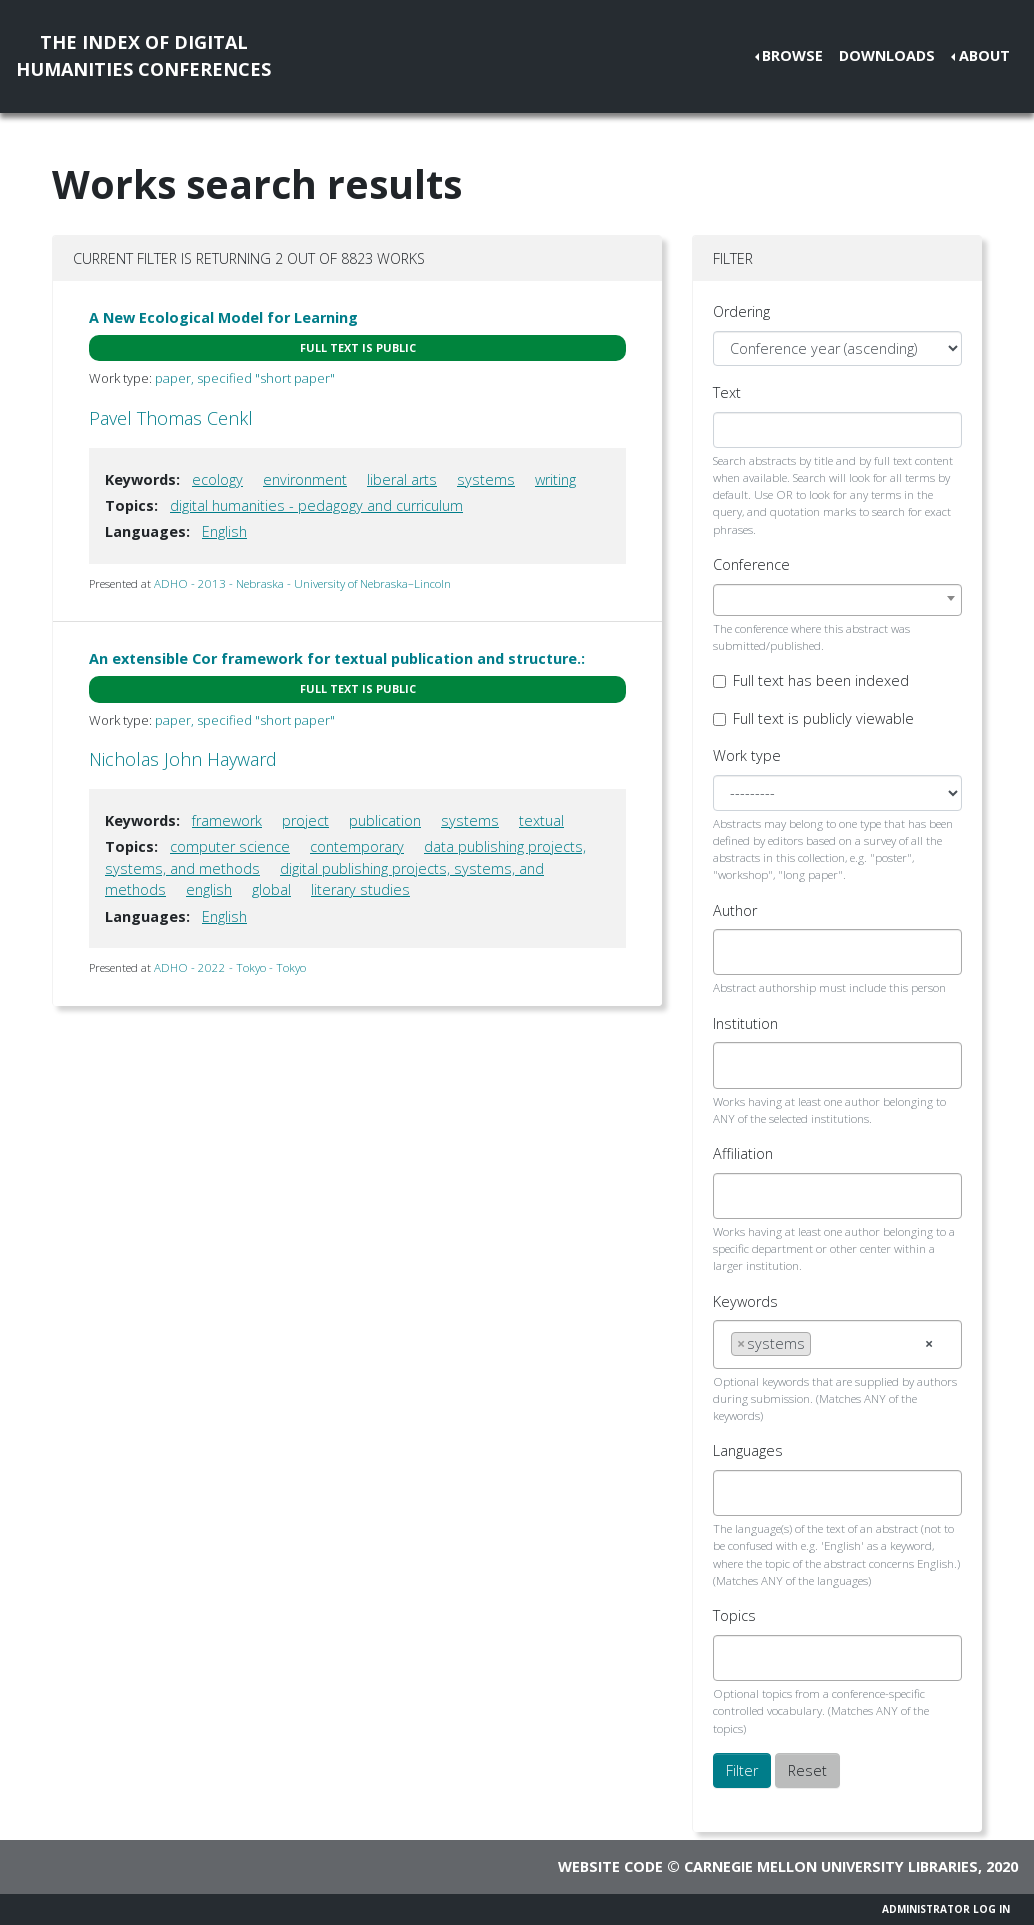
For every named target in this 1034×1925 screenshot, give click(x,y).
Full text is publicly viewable (823, 718)
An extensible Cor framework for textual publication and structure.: (337, 658)
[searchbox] (736, 952)
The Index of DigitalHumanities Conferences (143, 55)
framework (227, 820)
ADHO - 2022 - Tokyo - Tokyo (230, 967)
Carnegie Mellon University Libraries (831, 1866)
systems (486, 479)
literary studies (360, 889)
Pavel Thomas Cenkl (171, 418)
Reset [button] (807, 1770)
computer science (230, 846)
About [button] (984, 55)
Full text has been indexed (821, 680)
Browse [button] (792, 55)
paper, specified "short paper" (245, 378)
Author (735, 910)
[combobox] (837, 600)
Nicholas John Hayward (183, 759)
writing (555, 479)
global (271, 889)
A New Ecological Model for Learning (223, 317)
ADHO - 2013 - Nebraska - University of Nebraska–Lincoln (302, 583)
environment (305, 479)
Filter (742, 1770)
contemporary (357, 846)
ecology (217, 479)
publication (385, 820)
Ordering (741, 311)
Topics (734, 1615)
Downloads (887, 55)
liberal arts (402, 479)
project (305, 820)
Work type (747, 755)
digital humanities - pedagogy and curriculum (316, 505)
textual (541, 820)
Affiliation (743, 1153)
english (209, 889)
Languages (748, 1450)
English (224, 531)
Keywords (745, 1301)
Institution (745, 1023)
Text (727, 392)
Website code (610, 1866)
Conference (751, 564)
